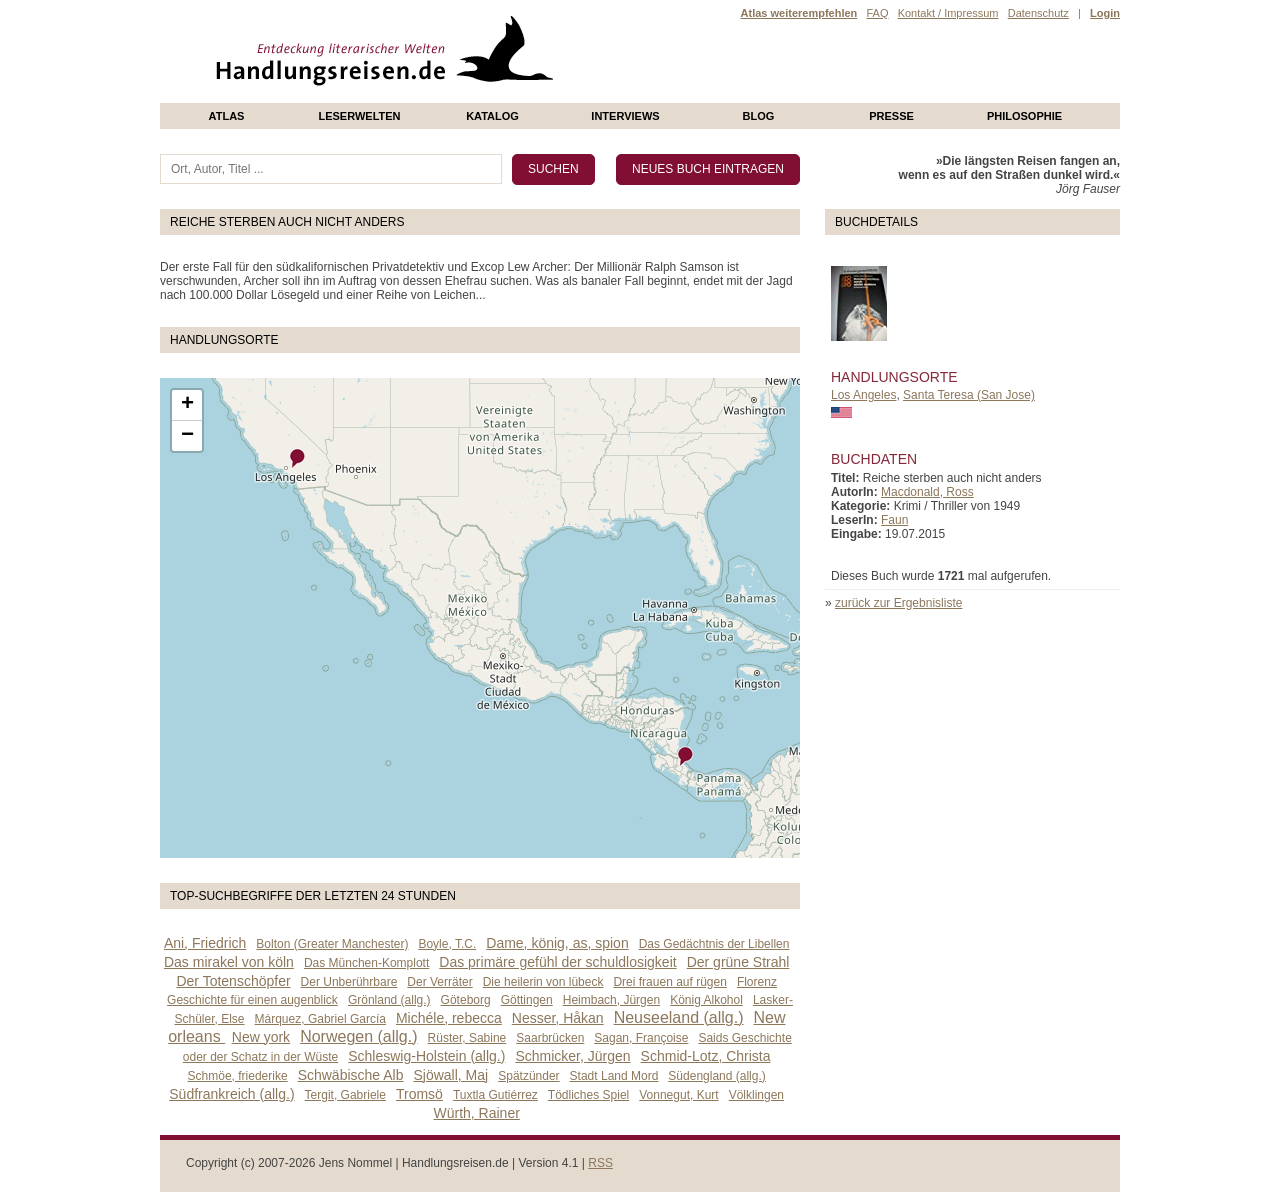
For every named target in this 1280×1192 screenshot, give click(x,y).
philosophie (1024, 116)
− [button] (187, 436)
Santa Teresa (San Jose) (969, 395)
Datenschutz (1038, 13)
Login (1105, 13)
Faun (894, 520)
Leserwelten (359, 116)
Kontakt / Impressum (948, 13)
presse (891, 116)
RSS (600, 1163)
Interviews (625, 116)
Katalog (492, 116)
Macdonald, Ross (927, 492)
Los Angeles (863, 395)
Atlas (227, 116)
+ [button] (187, 405)
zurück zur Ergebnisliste (898, 603)
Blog (759, 116)
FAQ (877, 13)
